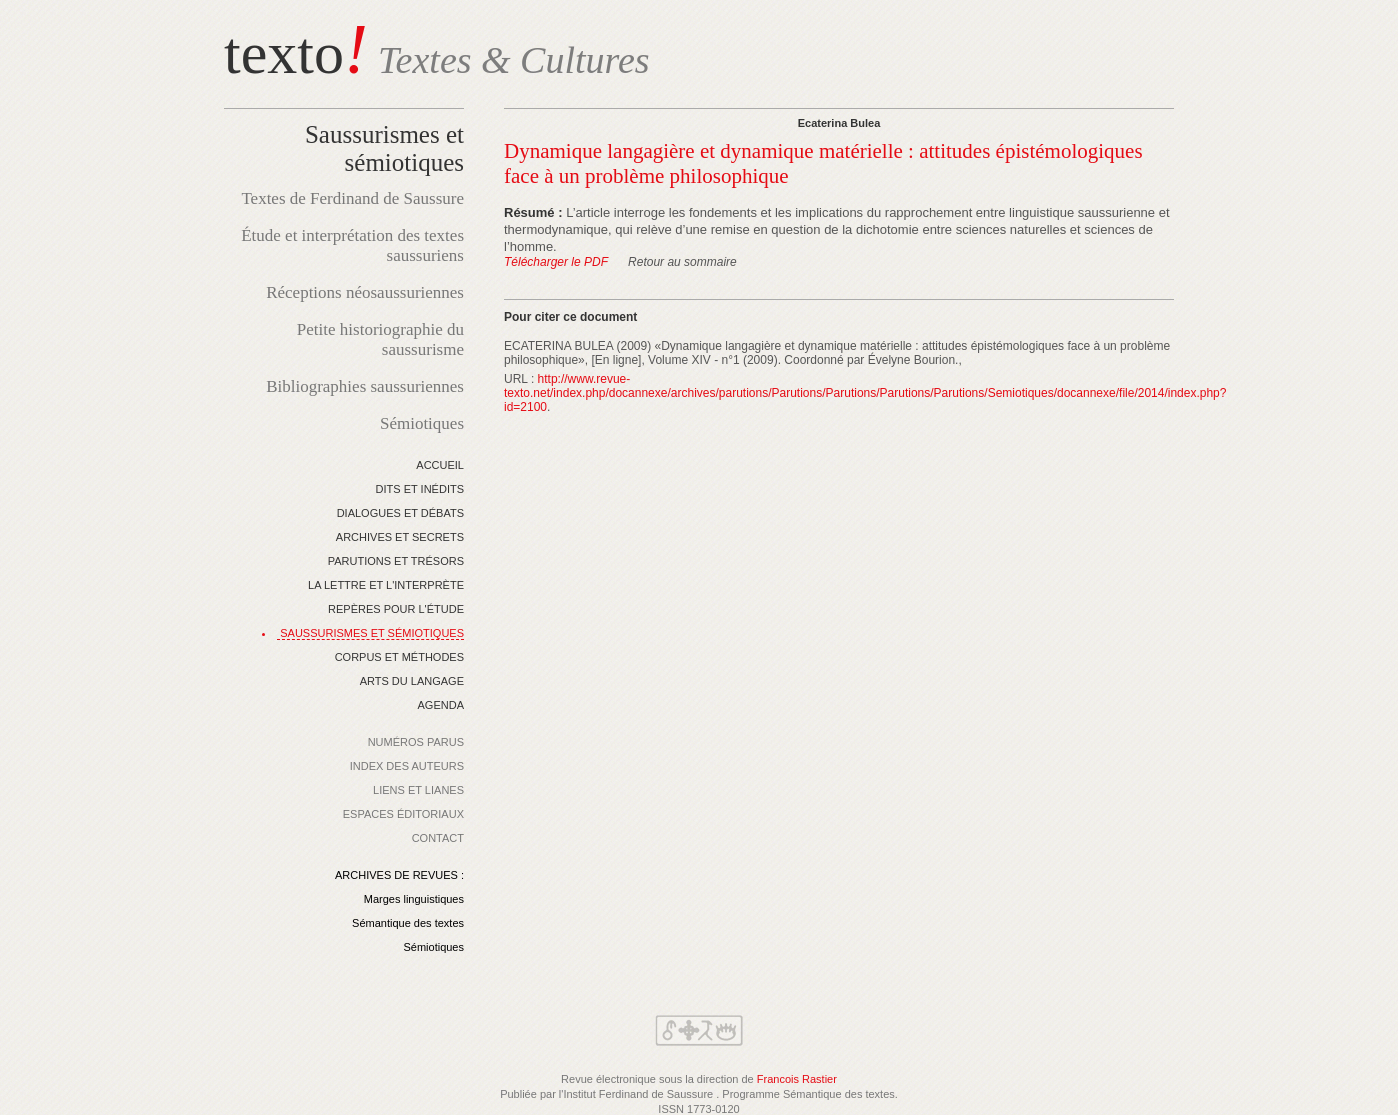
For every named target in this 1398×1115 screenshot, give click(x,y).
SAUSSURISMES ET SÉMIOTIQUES (372, 633)
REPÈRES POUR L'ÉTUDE (396, 609)
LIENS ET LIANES (418, 790)
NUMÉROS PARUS (416, 742)
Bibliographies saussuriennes (365, 386)
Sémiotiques (422, 423)
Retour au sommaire (682, 262)
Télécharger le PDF (556, 262)
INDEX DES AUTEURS (407, 766)
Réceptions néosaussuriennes (365, 292)
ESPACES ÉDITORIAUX (403, 814)
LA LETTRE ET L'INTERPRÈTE (386, 585)
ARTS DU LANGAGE (412, 681)
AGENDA (441, 705)
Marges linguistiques (414, 899)
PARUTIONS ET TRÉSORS (396, 561)
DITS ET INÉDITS (420, 489)
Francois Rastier (797, 1079)
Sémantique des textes (408, 923)
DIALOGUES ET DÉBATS (400, 513)
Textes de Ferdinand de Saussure (352, 198)
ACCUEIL (440, 465)
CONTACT (438, 838)
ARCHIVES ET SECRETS (400, 537)
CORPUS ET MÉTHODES (399, 657)
